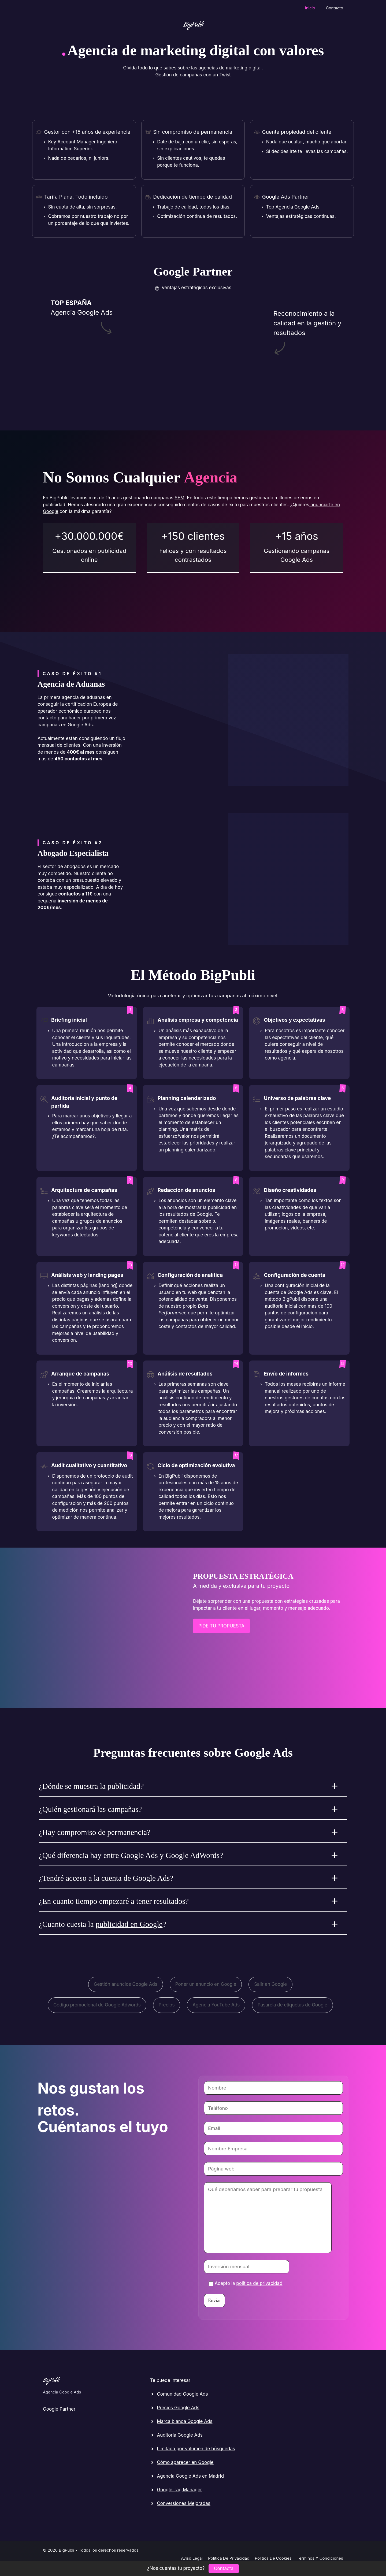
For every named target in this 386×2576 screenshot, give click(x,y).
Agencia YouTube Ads (216, 2005)
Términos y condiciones (320, 2558)
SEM (179, 497)
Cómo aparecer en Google (185, 2462)
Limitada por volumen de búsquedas (196, 2448)
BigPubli (193, 25)
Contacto (334, 7)
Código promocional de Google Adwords (97, 2005)
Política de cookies (273, 2558)
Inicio (310, 7)
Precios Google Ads (178, 2407)
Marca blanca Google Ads (184, 2421)
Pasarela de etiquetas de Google (292, 2005)
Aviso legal (192, 2558)
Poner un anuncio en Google (205, 1984)
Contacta (223, 2568)
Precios (167, 2005)
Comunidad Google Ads (182, 2394)
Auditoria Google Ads (179, 2435)
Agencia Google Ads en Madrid (190, 2476)
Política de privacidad (228, 2558)
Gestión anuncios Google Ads (125, 1984)
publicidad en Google (129, 1924)
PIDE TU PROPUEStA (221, 1626)
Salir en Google (270, 1984)
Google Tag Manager (179, 2489)
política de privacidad (259, 2283)
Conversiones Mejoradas (183, 2503)
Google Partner (59, 2409)
